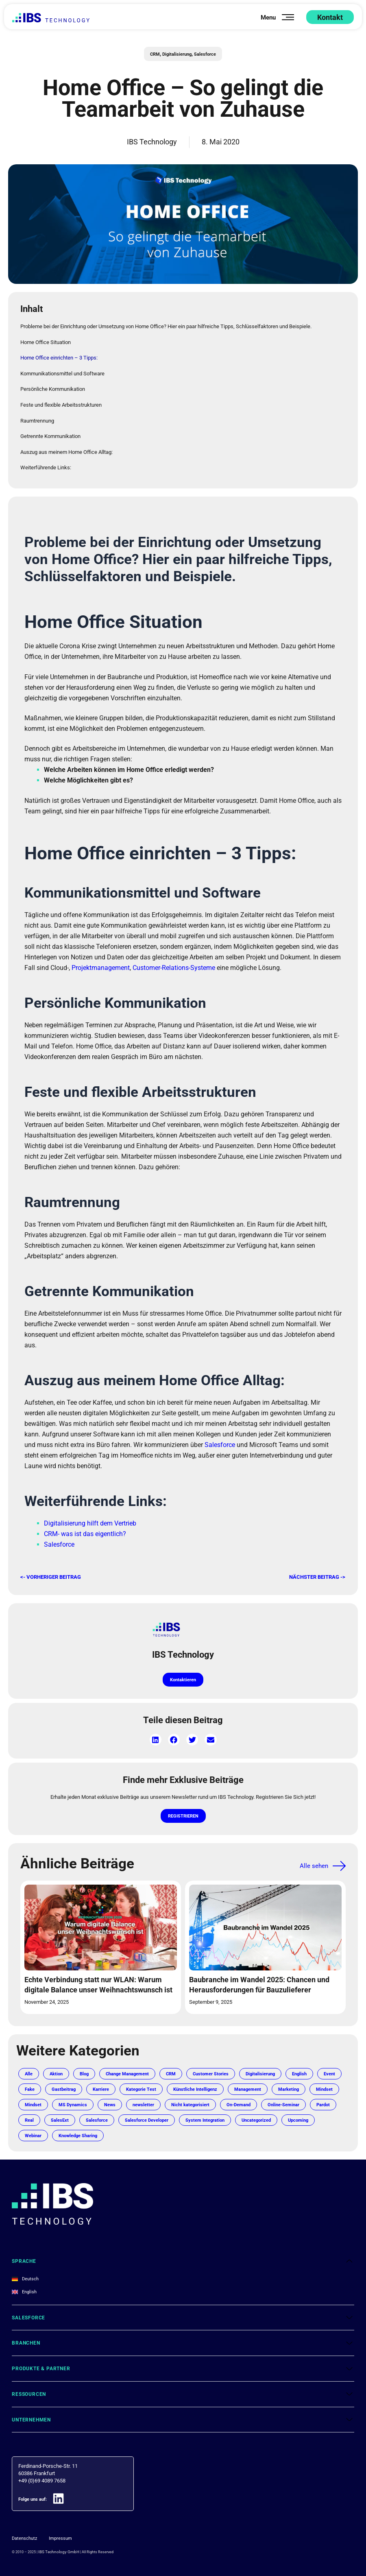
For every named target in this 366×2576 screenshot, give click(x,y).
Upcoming (149, 2146)
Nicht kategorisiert (280, 2115)
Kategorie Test (181, 2100)
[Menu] (287, 17)
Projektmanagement (101, 967)
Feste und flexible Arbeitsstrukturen (61, 404)
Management (296, 2100)
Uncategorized (103, 2146)
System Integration (47, 2146)
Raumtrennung (37, 420)
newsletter (229, 2115)
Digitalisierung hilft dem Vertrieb (90, 1523)
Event (31, 2100)
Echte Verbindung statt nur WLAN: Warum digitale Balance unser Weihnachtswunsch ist (91, 1989)
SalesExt (193, 2130)
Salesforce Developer (288, 2130)
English (322, 2084)
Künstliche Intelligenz (239, 2100)
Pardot (130, 2130)
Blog (88, 2084)
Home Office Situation (45, 342)
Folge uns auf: (34, 2509)
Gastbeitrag (97, 2100)
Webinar (187, 2146)
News (193, 2115)
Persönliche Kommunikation (52, 389)
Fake (60, 2100)
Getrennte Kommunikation (50, 436)
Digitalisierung (175, 54)
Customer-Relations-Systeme (174, 967)
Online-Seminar (88, 2130)
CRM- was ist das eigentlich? (85, 1533)
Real (160, 2130)
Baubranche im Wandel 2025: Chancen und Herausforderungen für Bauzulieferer (261, 1989)
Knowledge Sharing (236, 2146)
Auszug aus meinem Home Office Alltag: (66, 452)
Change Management (135, 2084)
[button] (155, 1740)
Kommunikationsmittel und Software (62, 373)
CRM (151, 54)
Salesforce (207, 54)
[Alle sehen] (339, 1866)
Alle (29, 2084)
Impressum (66, 2548)
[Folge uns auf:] (63, 2509)
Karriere (137, 2100)
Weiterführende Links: (45, 467)
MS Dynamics (153, 2115)
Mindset (74, 2115)
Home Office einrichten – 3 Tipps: (59, 357)
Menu (265, 17)
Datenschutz (26, 2548)
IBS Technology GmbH (56, 2562)
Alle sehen (311, 1866)
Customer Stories (225, 2084)
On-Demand (38, 2130)
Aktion (58, 2084)
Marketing (36, 2115)
